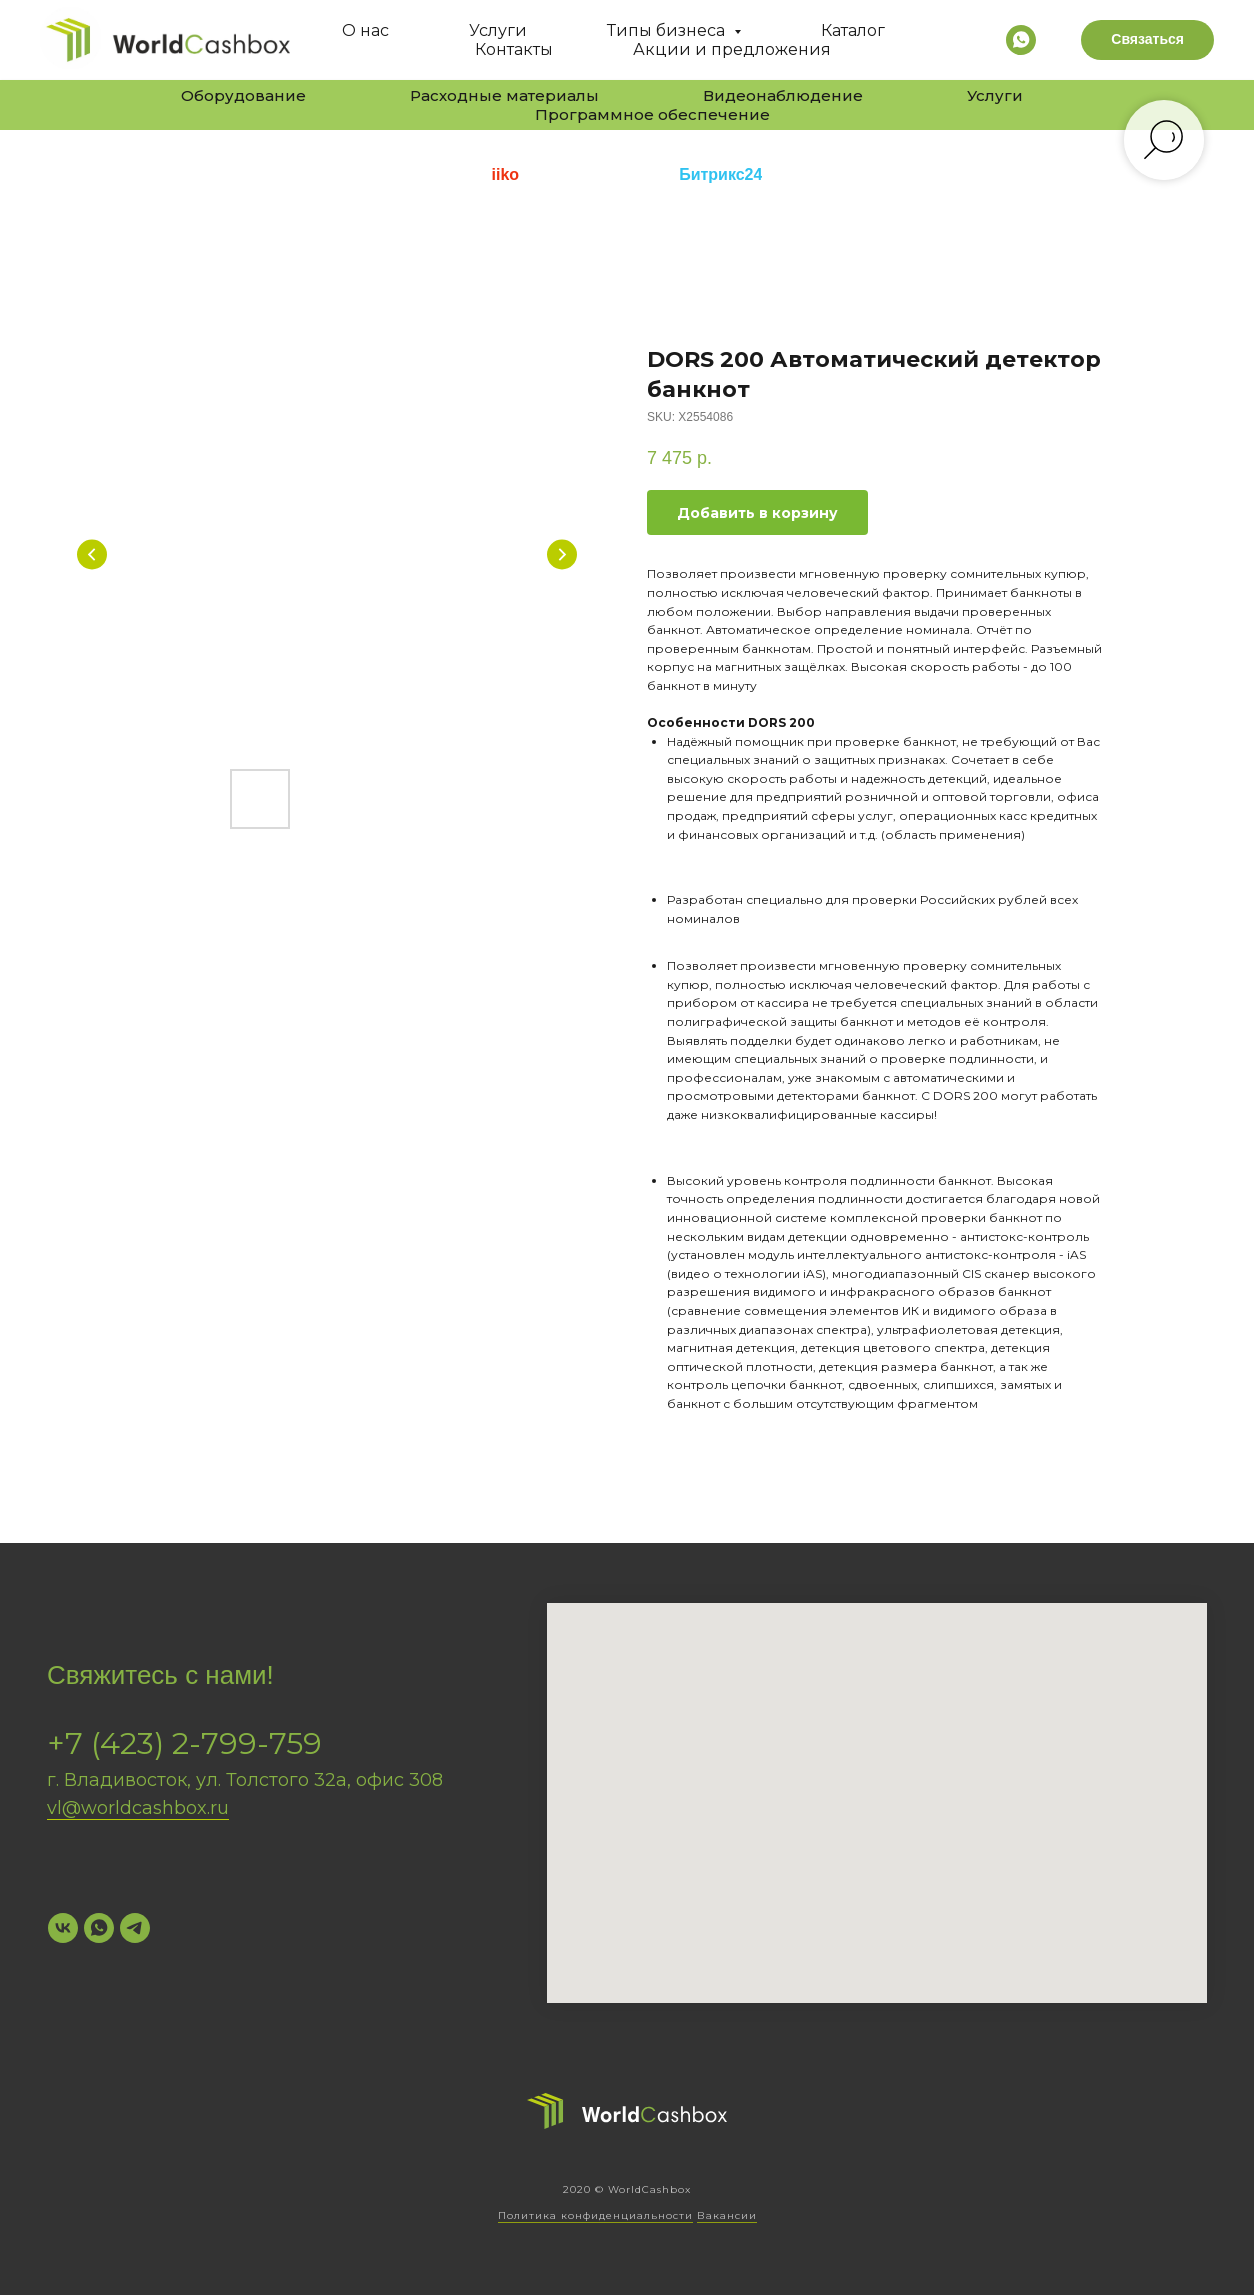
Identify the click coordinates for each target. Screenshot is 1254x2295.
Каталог (853, 30)
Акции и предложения (732, 49)
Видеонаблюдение (783, 95)
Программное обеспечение (652, 114)
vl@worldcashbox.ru (138, 1808)
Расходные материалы (504, 95)
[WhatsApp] (99, 1928)
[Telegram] (135, 1928)
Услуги (498, 30)
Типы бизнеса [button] (668, 30)
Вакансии (727, 2215)
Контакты (514, 49)
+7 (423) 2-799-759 (184, 1743)
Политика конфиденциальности (595, 2215)
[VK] (63, 1928)
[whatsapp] (1021, 40)
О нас (365, 30)
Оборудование (243, 95)
